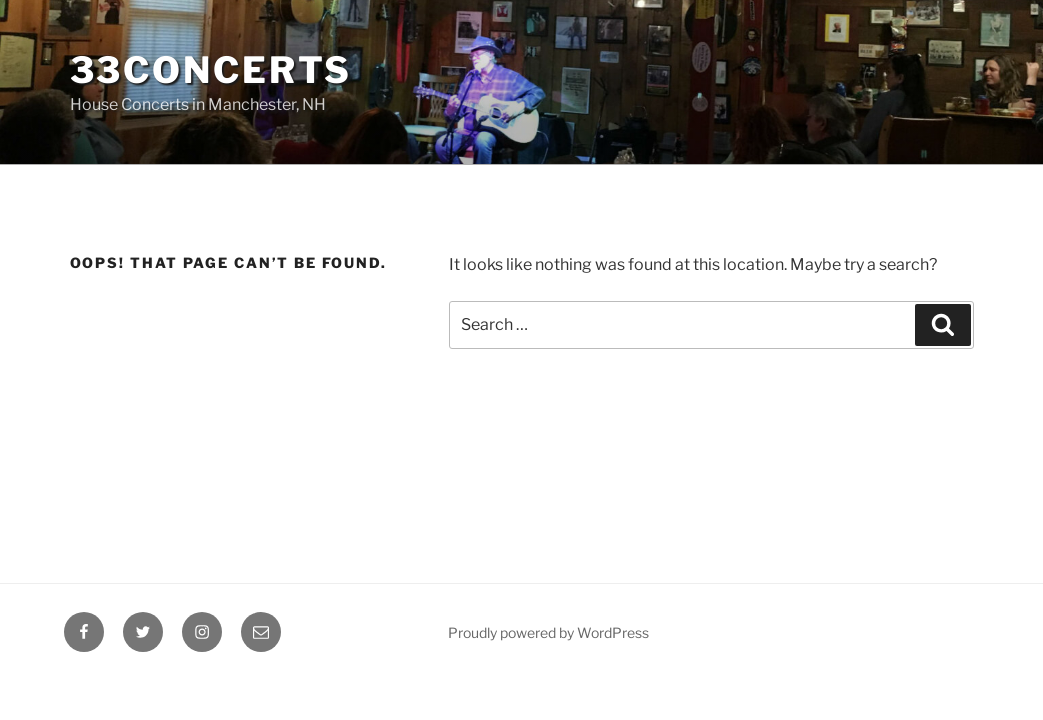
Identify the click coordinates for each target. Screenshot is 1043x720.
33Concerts (211, 70)
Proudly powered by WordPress (548, 632)
